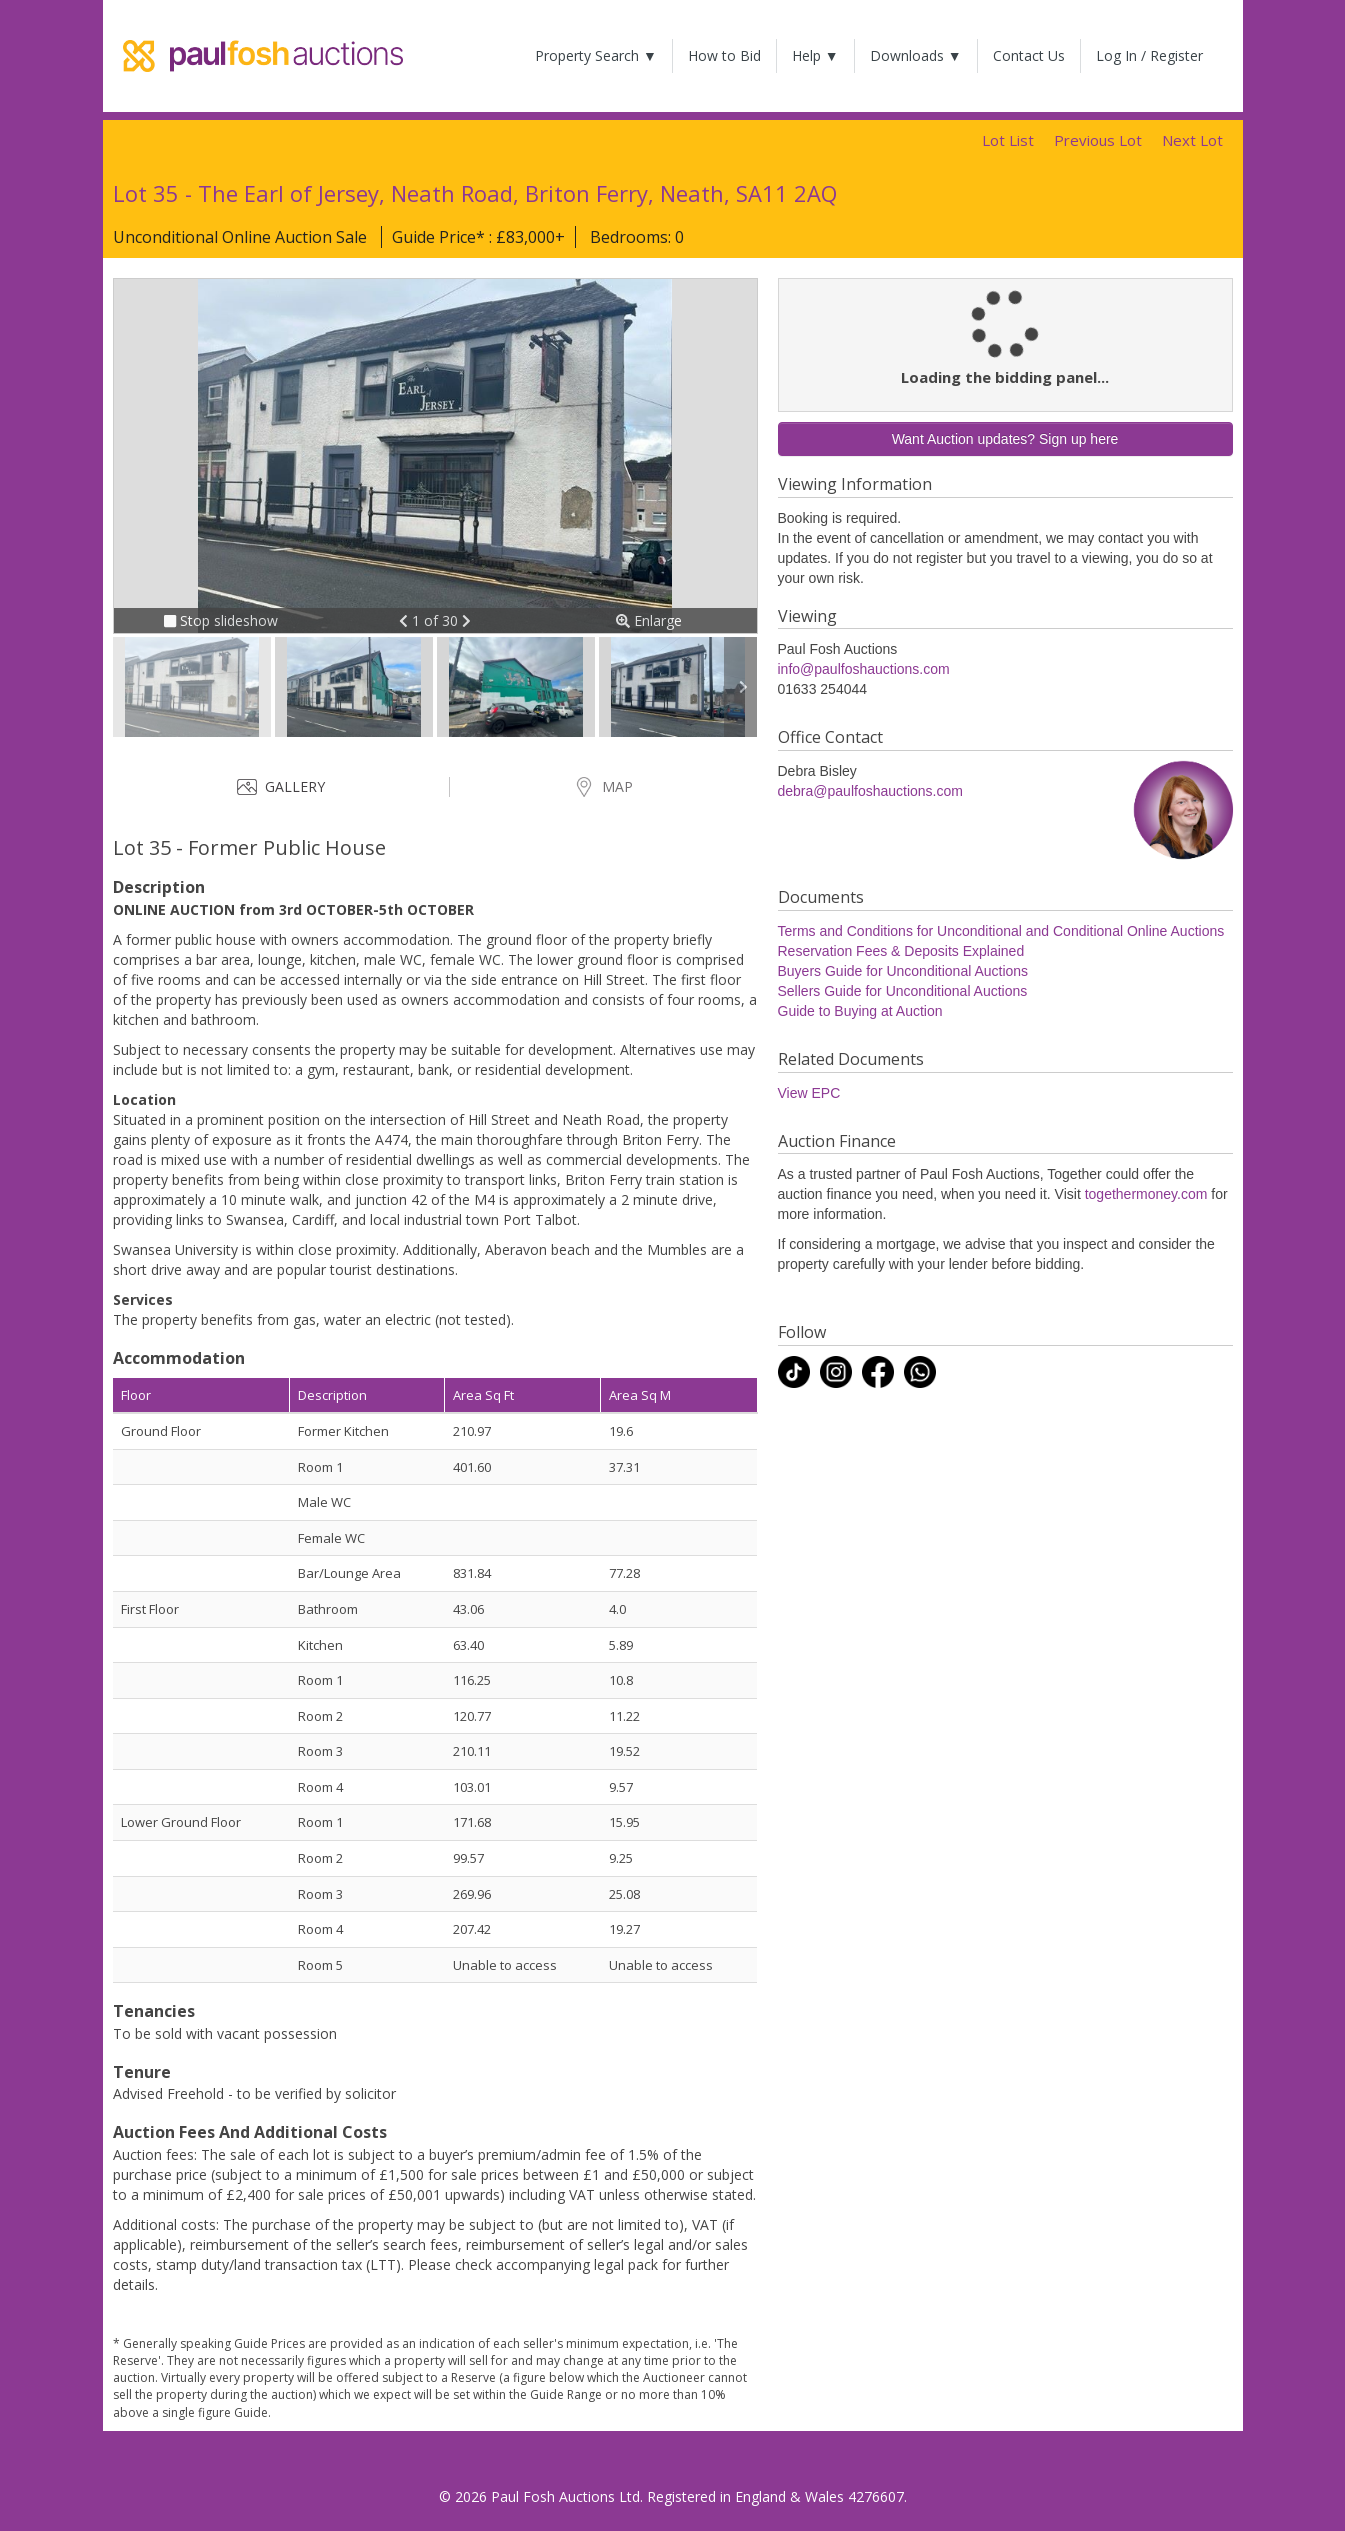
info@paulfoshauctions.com (864, 669)
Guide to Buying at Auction (860, 1011)
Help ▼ (815, 55)
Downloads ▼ (916, 55)
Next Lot (1192, 140)
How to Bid (724, 55)
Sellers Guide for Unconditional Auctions (903, 991)
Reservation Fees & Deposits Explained (901, 951)
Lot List (1008, 140)
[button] (405, 620)
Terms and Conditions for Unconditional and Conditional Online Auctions (1001, 931)
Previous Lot (1098, 140)
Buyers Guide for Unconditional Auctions (903, 971)
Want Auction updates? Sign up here (1005, 439)
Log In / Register (1149, 55)
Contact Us (1029, 55)
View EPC (809, 1093)
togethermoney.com (1146, 1194)
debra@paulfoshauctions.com (870, 791)
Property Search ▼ (596, 55)
